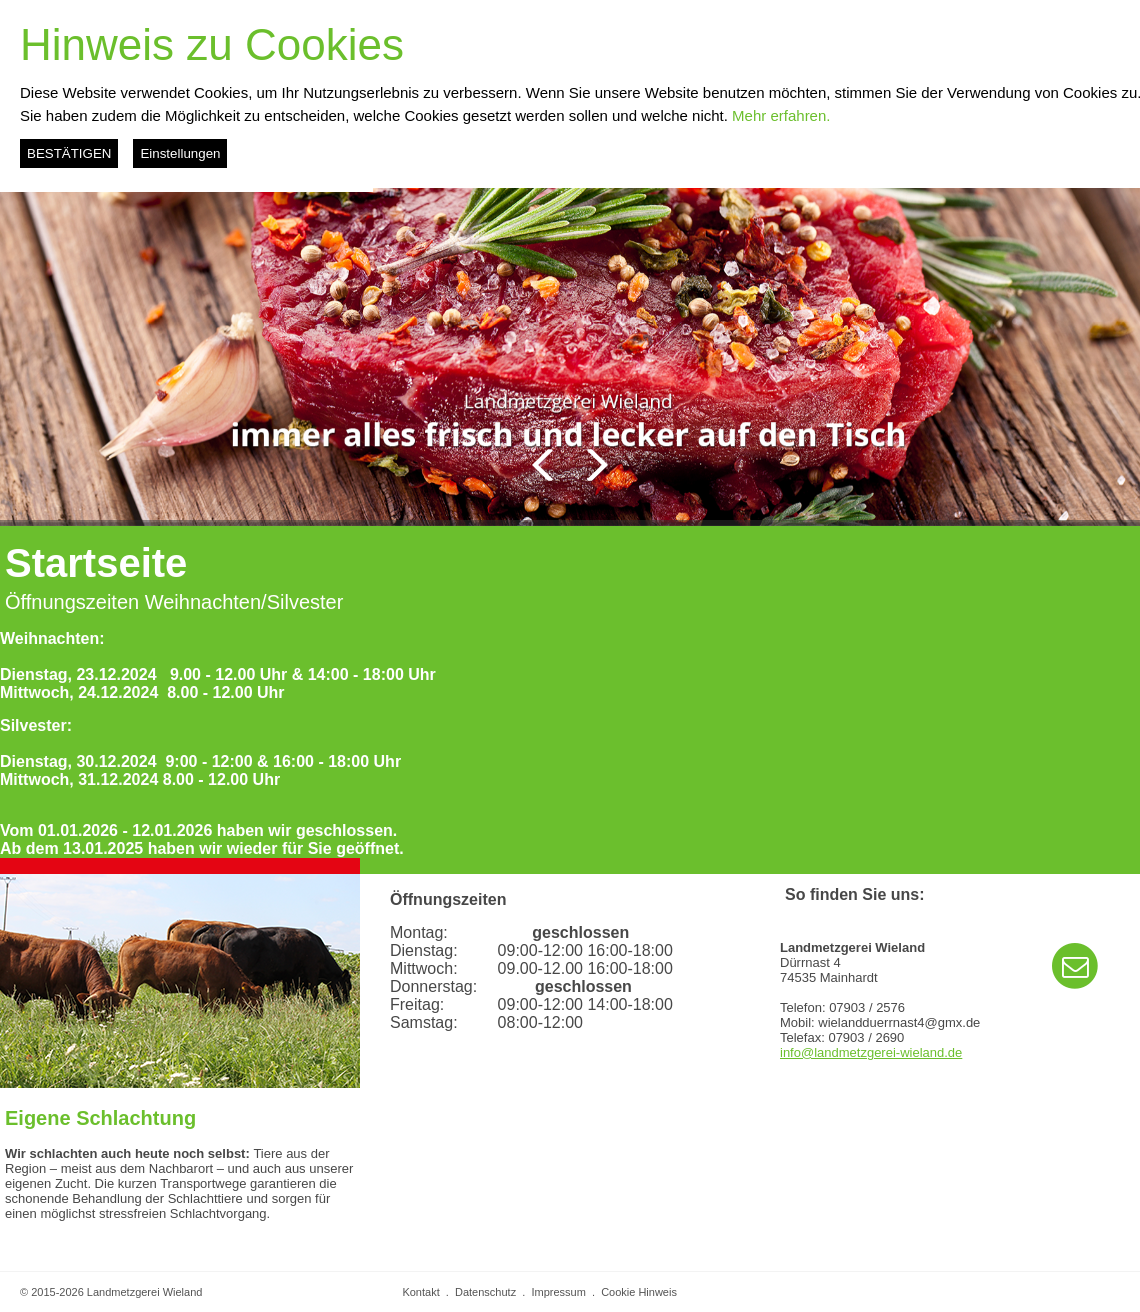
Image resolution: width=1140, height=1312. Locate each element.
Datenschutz (485, 1292)
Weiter (597, 465)
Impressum (558, 1292)
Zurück (542, 465)
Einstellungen (180, 153)
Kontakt (420, 1292)
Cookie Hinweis (639, 1292)
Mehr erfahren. (781, 115)
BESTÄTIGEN (69, 153)
